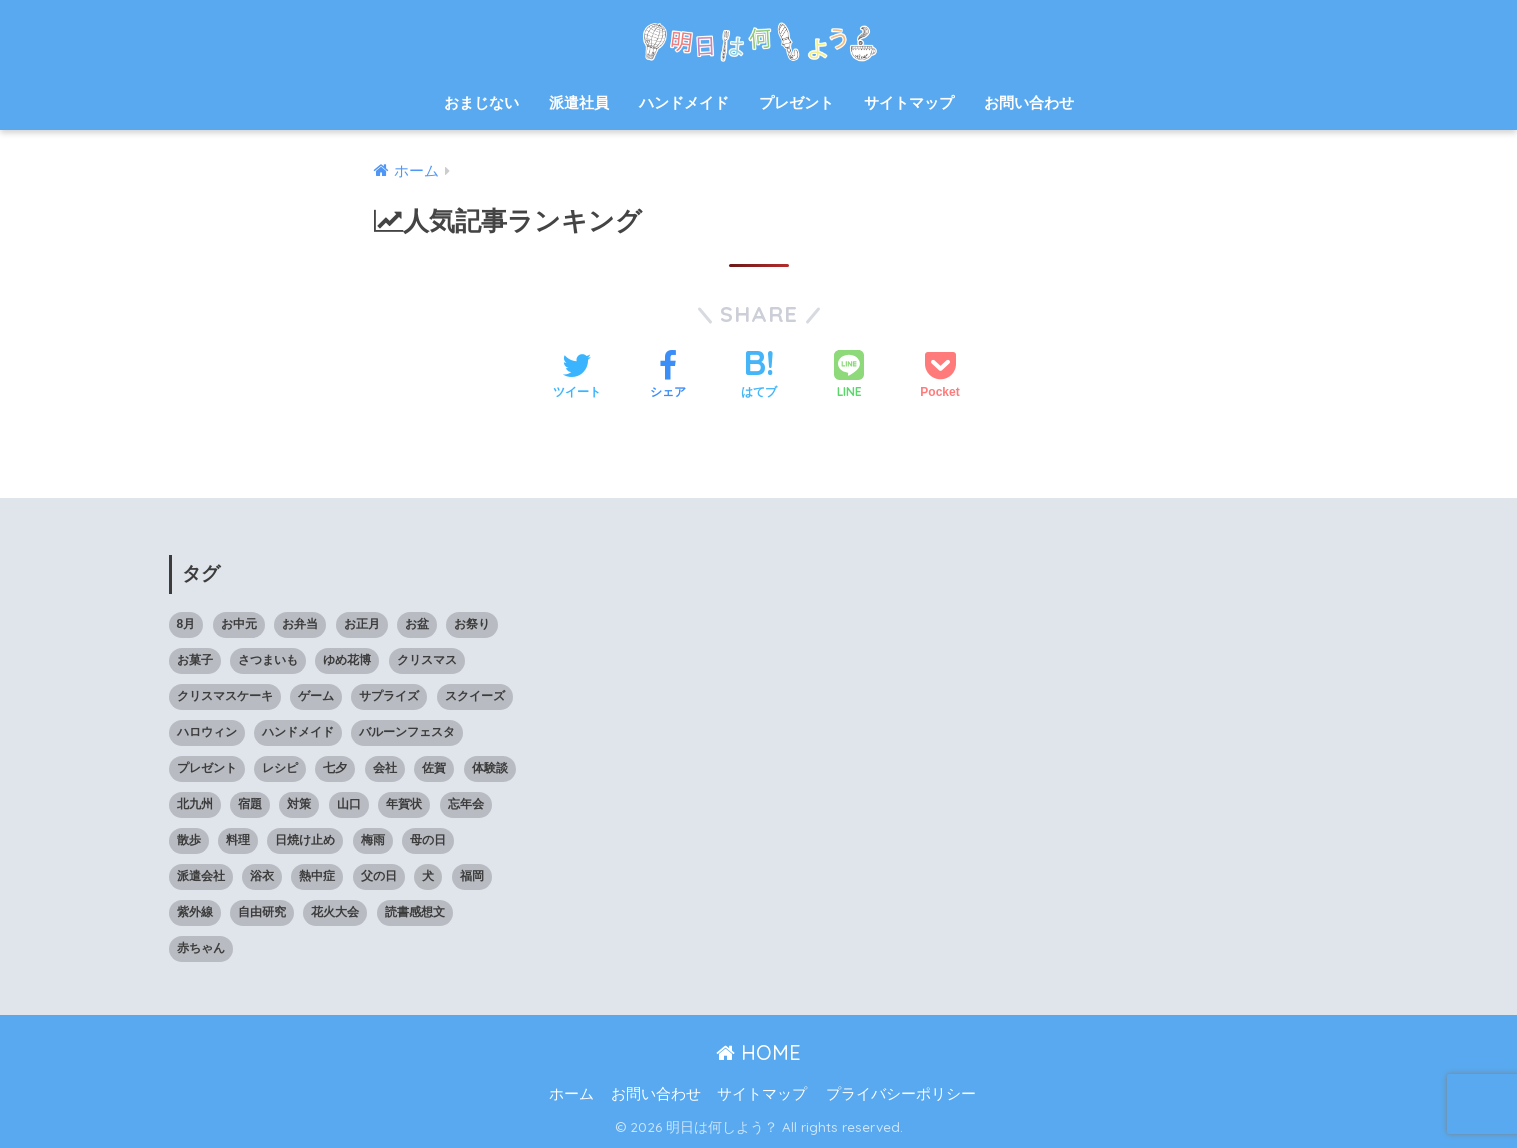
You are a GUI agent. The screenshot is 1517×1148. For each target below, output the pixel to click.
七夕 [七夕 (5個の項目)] (335, 768)
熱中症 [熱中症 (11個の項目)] (317, 876)
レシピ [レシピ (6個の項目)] (280, 768)
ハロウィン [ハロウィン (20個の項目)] (207, 732)
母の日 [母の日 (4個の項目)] (428, 840)
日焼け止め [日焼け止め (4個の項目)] (305, 840)
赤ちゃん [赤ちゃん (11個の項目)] (201, 948)
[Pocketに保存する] (939, 377)
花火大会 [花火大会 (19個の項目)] (335, 912)
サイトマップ (909, 102)
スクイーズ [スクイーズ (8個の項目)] (475, 696)
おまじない (481, 102)
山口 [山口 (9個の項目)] (349, 804)
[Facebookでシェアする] (668, 377)
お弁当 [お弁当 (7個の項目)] (300, 624)
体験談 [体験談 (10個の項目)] (490, 768)
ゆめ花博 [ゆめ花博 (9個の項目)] (347, 660)
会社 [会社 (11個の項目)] (385, 768)
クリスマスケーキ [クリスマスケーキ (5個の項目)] (225, 696)
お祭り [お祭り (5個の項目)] (472, 624)
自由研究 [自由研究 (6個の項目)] (262, 912)
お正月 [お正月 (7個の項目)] (362, 624)
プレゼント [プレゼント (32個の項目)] (207, 768)
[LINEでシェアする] (849, 376)
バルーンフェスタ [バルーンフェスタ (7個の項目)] (407, 732)
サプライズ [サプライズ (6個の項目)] (389, 696)
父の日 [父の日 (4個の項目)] (379, 876)
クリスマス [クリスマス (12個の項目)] (427, 660)
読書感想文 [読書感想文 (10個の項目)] (415, 912)
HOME (758, 1052)
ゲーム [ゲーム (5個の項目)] (316, 696)
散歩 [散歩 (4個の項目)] (189, 840)
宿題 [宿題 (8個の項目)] (250, 804)
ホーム (571, 1094)
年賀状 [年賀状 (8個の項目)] (404, 804)
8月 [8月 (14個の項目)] (186, 624)
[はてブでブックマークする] (759, 377)
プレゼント (796, 102)
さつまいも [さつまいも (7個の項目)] (268, 660)
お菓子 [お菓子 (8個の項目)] (195, 660)
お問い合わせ (1029, 102)
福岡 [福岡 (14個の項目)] (472, 876)
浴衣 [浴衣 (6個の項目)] (262, 876)
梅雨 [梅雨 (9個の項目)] (373, 840)
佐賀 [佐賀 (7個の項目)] (434, 768)
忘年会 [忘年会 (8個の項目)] (466, 804)
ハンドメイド (684, 102)
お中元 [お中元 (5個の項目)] (239, 624)
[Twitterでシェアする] (577, 377)
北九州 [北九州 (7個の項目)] (195, 804)
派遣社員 (579, 102)
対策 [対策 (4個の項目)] (299, 804)
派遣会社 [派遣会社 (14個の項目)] (201, 876)
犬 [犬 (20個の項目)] (428, 876)
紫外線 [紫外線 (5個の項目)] (195, 912)
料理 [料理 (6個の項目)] (238, 840)
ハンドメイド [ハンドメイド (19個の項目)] (298, 732)
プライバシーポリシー (901, 1094)
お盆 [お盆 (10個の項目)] (417, 624)
